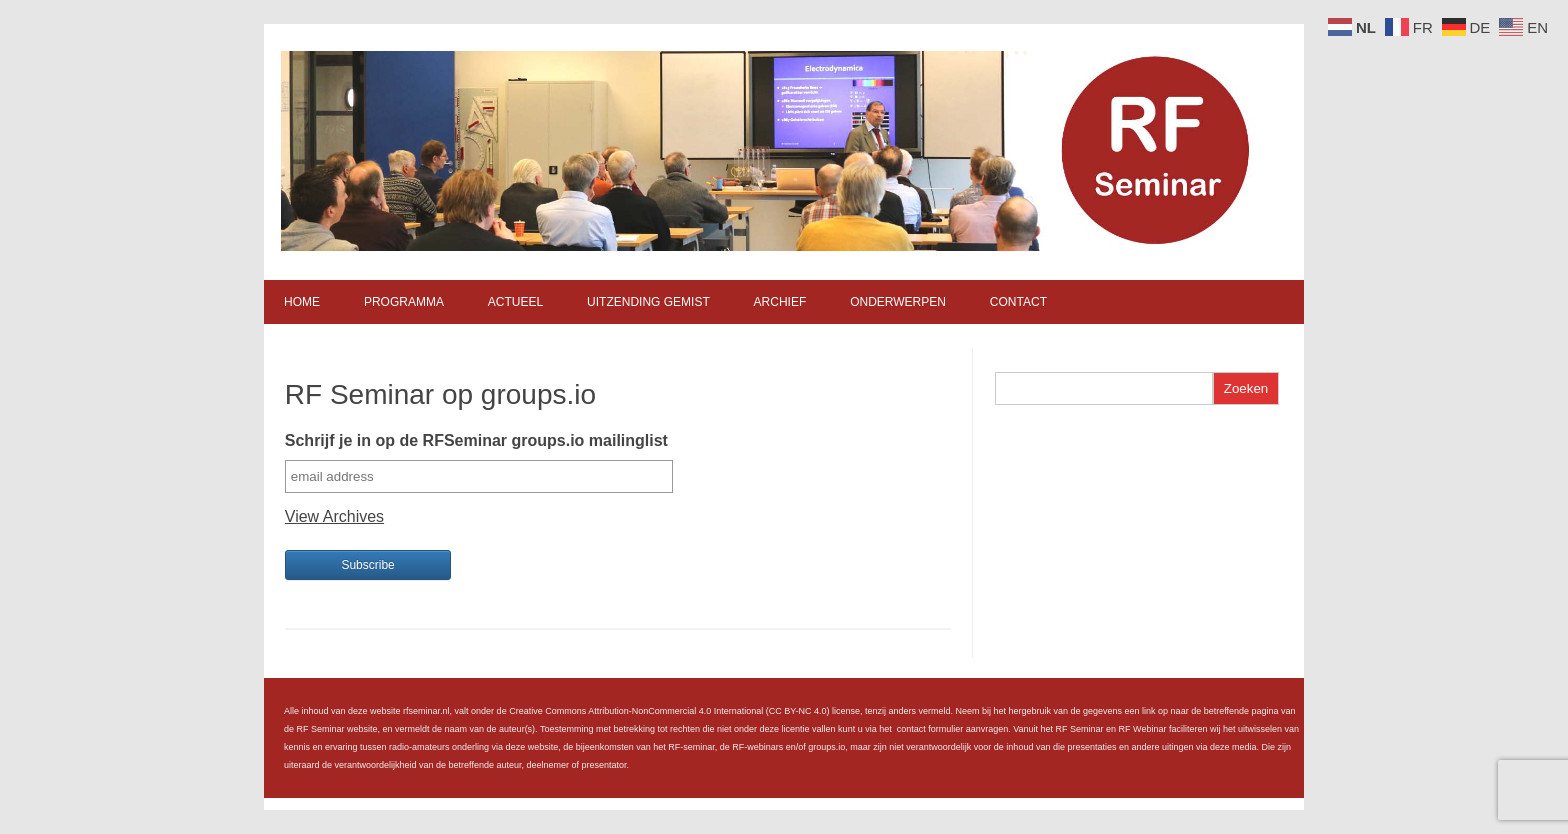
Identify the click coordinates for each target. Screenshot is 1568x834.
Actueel (515, 302)
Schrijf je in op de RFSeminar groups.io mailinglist (476, 440)
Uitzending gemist (648, 302)
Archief (780, 302)
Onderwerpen (898, 302)
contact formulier (930, 729)
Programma (404, 302)
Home (302, 302)
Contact (1018, 302)
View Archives (334, 516)
